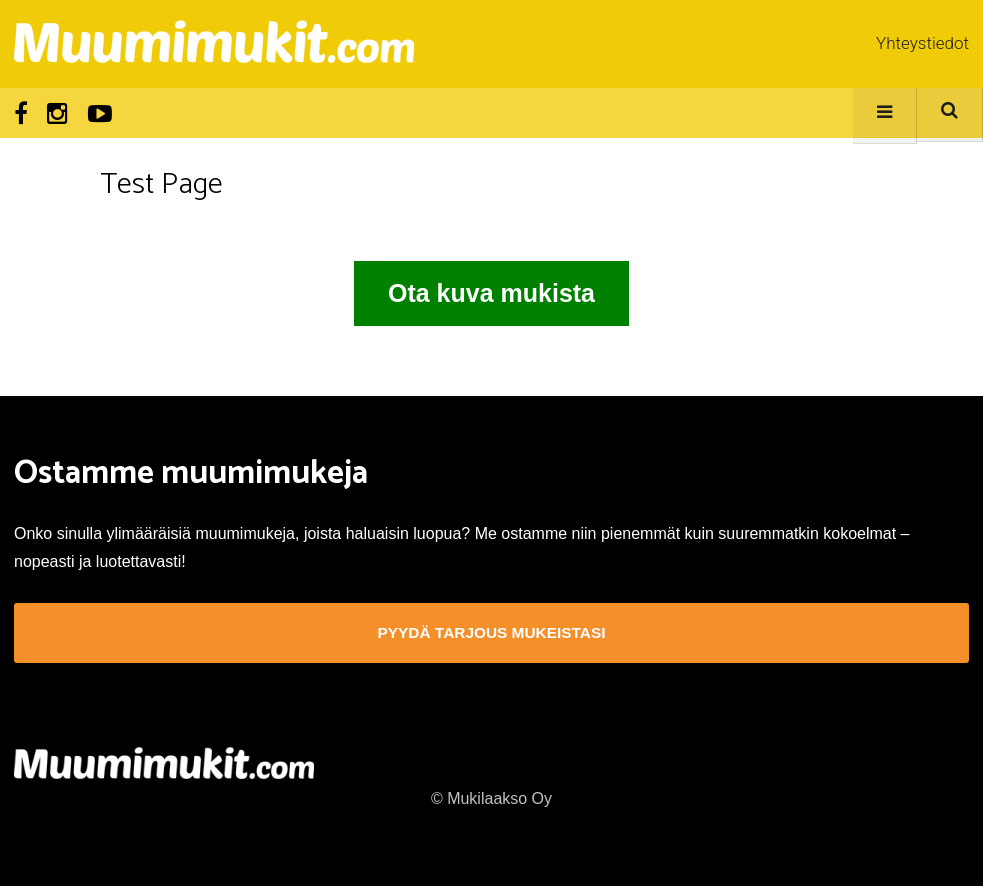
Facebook (21, 114)
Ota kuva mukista (491, 293)
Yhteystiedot (922, 43)
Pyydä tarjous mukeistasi (491, 633)
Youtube (100, 114)
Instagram (57, 114)
